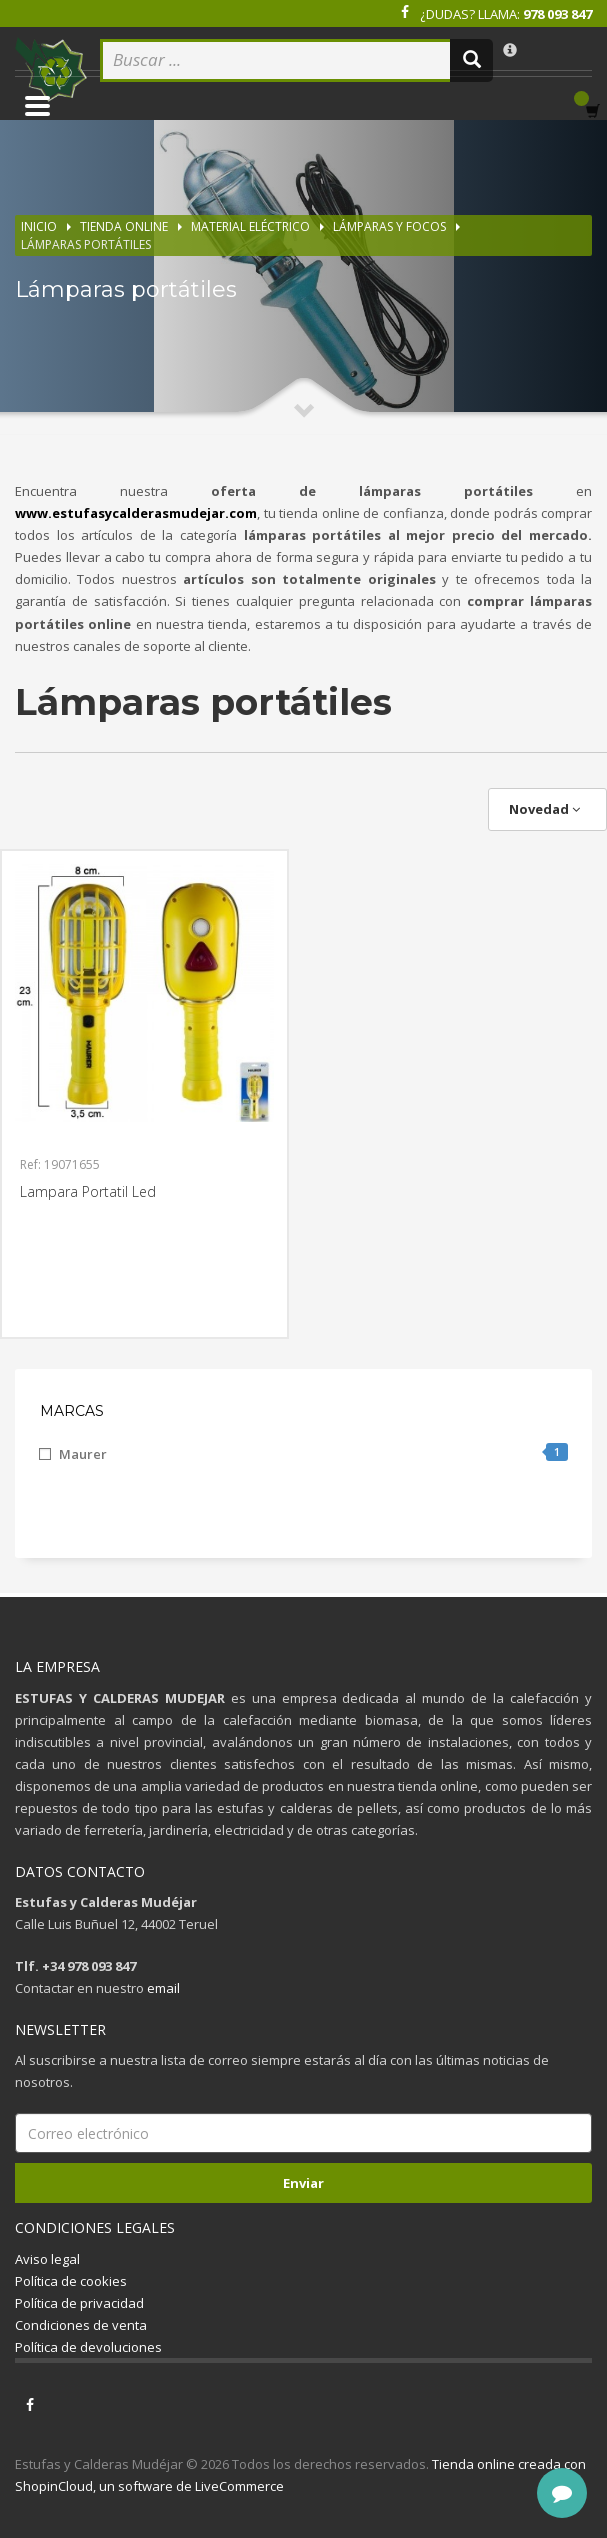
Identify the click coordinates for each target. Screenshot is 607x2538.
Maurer (313, 1453)
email (163, 1988)
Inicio (39, 226)
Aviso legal (47, 2259)
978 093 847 (557, 14)
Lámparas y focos (389, 226)
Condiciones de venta (81, 2325)
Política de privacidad (79, 2303)
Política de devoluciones (88, 2347)
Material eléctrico (250, 226)
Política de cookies (71, 2281)
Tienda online (124, 226)
